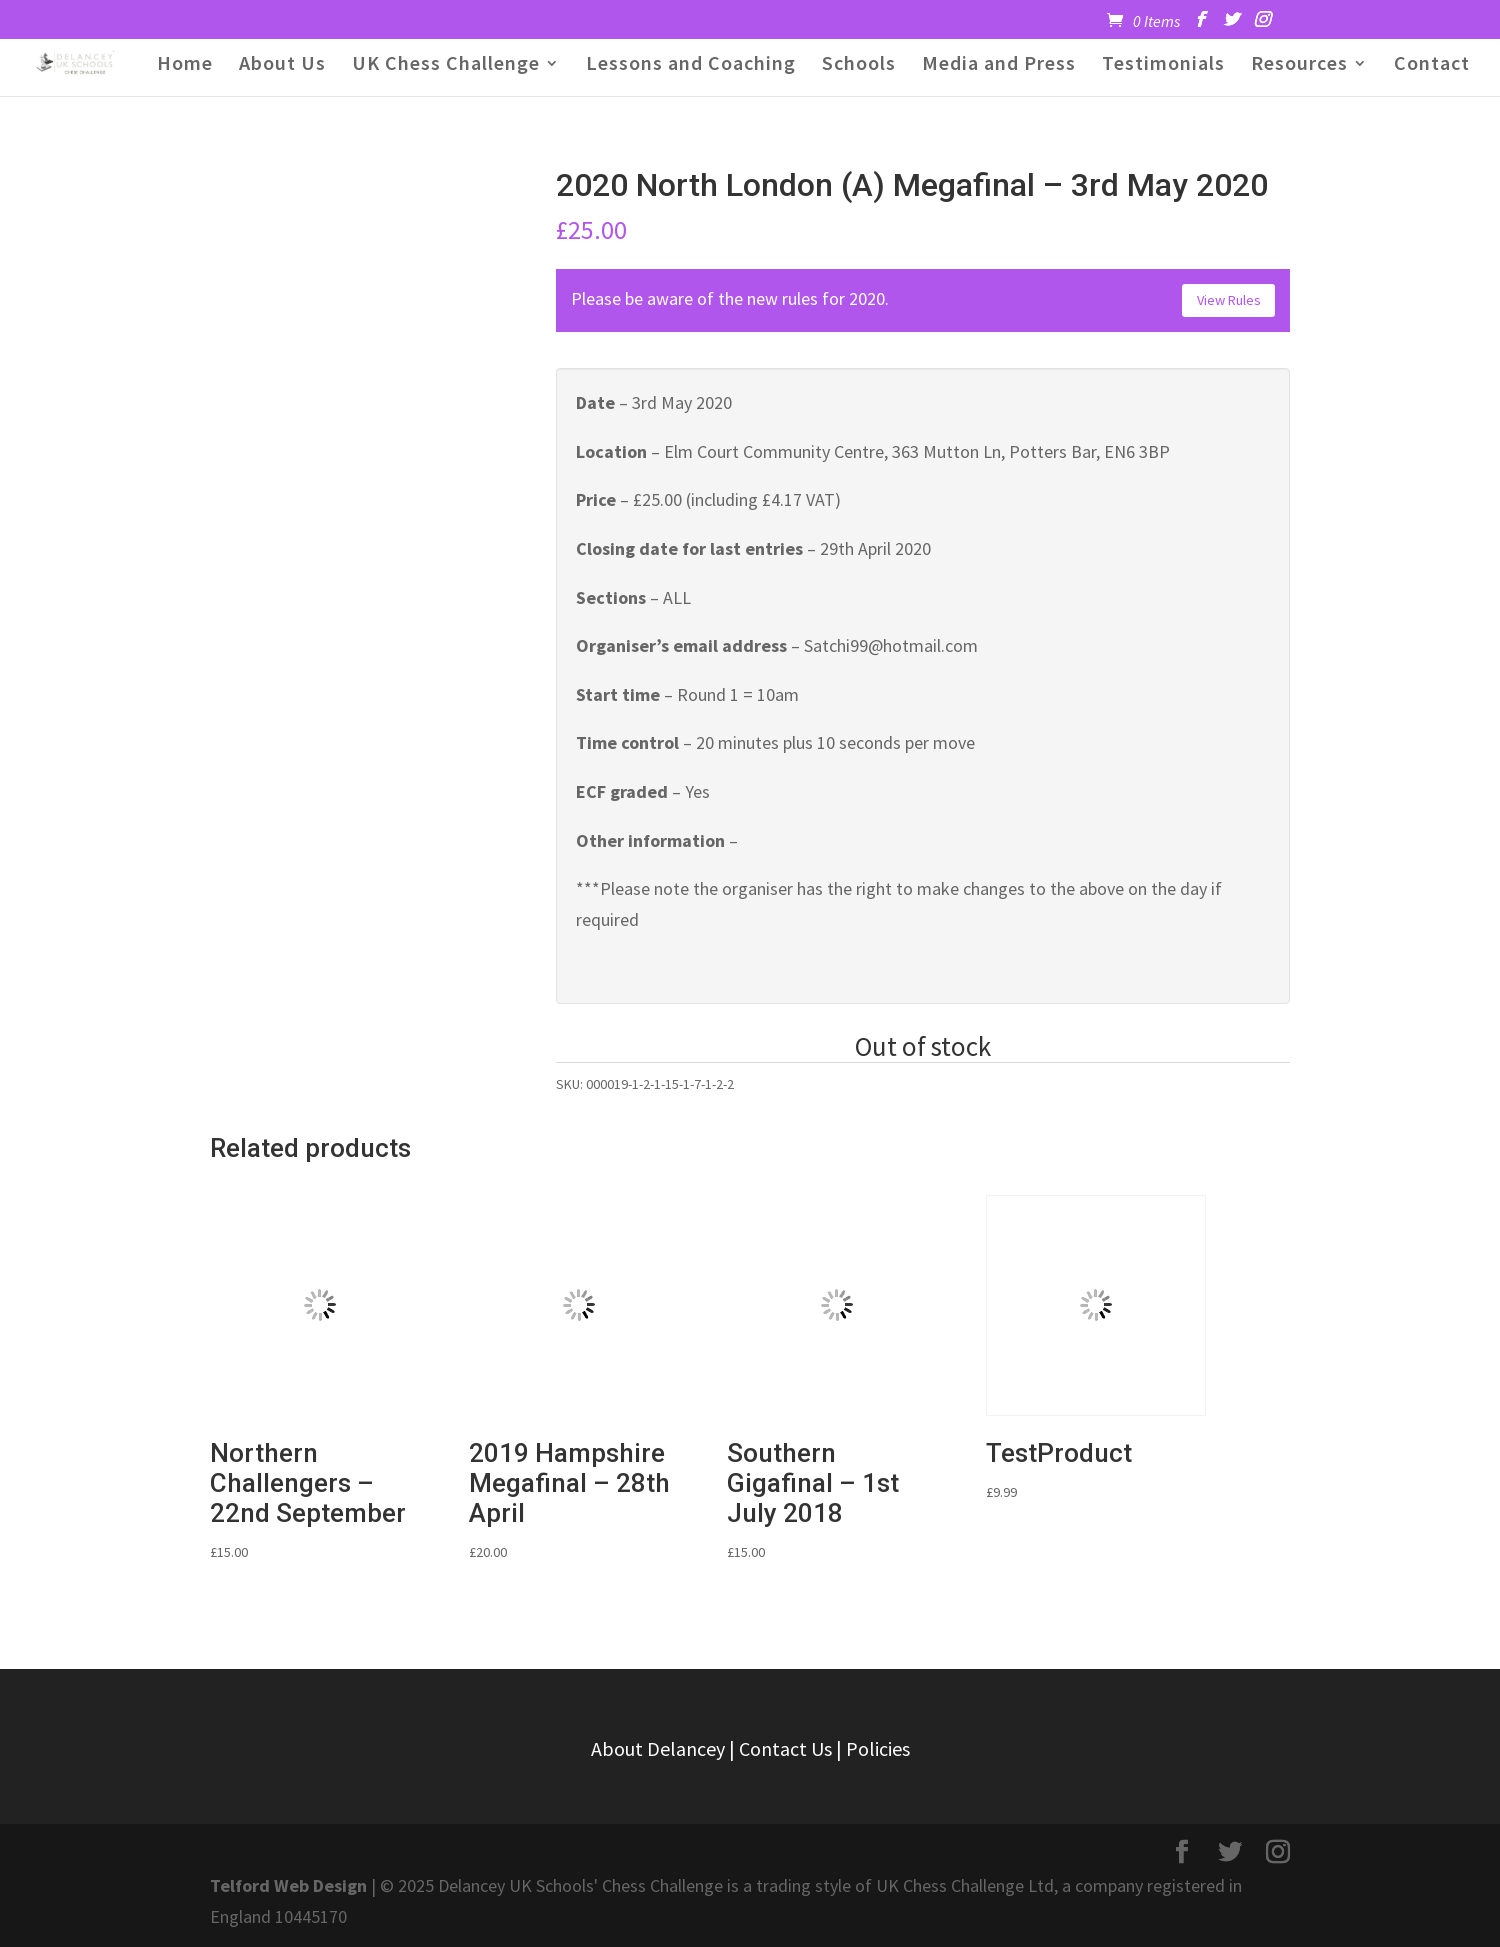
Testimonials (1163, 65)
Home (185, 65)
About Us (282, 65)
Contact (1432, 65)
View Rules (1229, 300)
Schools (859, 65)
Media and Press (999, 65)
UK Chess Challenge (446, 65)
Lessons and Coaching (691, 65)
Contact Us (785, 1748)
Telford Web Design (288, 1885)
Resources (1299, 65)
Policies (878, 1748)
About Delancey (658, 1748)
